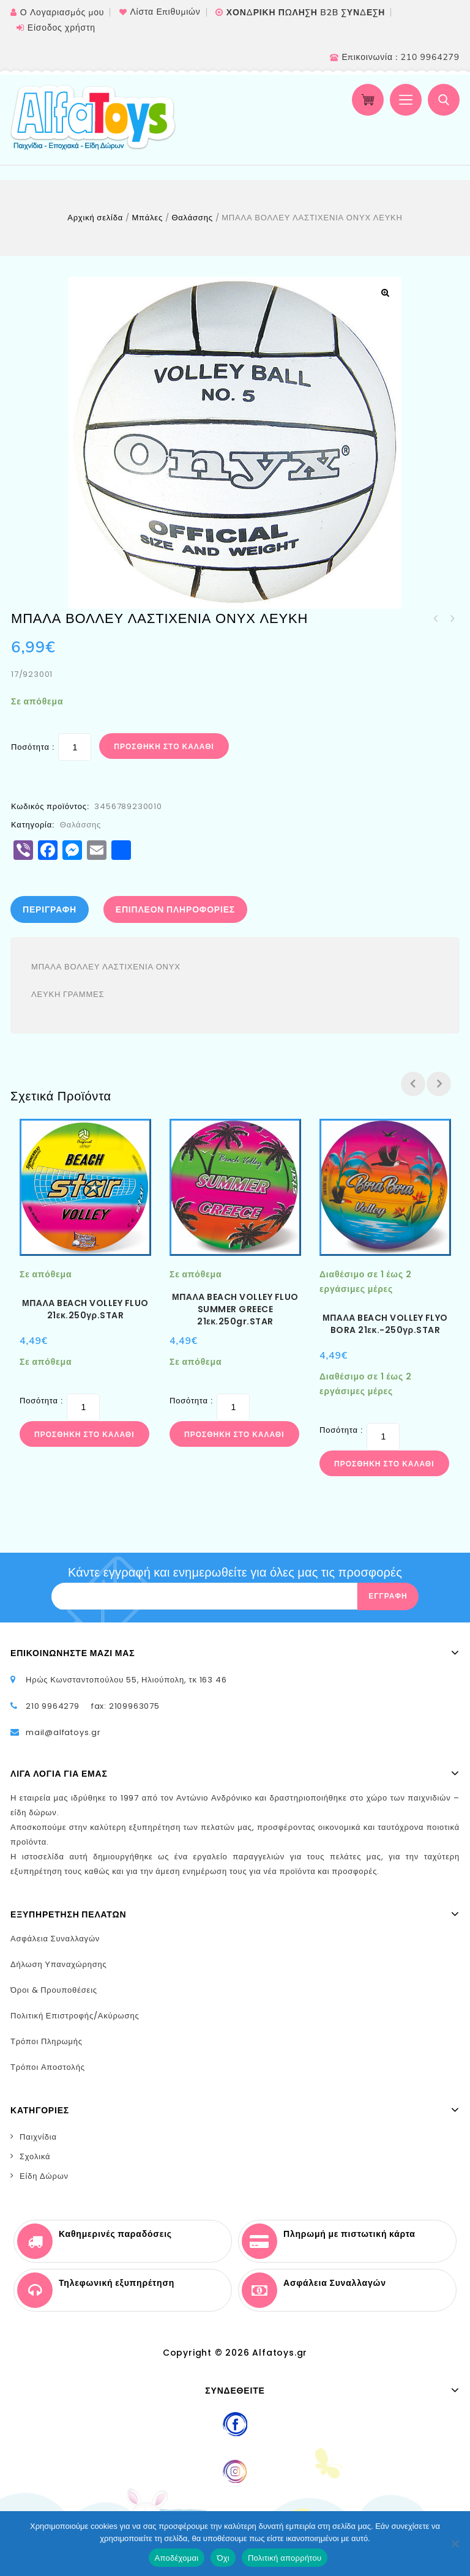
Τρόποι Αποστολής (47, 2067)
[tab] (52, 909)
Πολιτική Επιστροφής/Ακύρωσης (75, 2016)
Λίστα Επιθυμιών (165, 12)
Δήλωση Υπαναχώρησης (58, 1964)
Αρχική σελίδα (95, 217)
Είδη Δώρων (44, 2176)
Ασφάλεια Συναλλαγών (55, 1938)
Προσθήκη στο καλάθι (164, 746)
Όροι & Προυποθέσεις (53, 1990)
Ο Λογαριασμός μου (62, 12)
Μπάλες (147, 217)
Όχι (223, 2558)
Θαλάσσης (191, 217)
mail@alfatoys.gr (63, 1732)
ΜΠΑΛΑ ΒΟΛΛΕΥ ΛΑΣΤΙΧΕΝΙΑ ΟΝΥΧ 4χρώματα (435, 618)
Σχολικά (35, 2156)
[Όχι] (455, 2543)
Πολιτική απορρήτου (284, 2558)
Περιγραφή (49, 909)
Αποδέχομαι (177, 2558)
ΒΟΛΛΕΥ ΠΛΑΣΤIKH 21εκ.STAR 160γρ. (451, 618)
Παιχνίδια (38, 2137)
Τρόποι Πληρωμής (46, 2041)
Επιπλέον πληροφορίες (175, 909)
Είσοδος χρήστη (61, 28)
